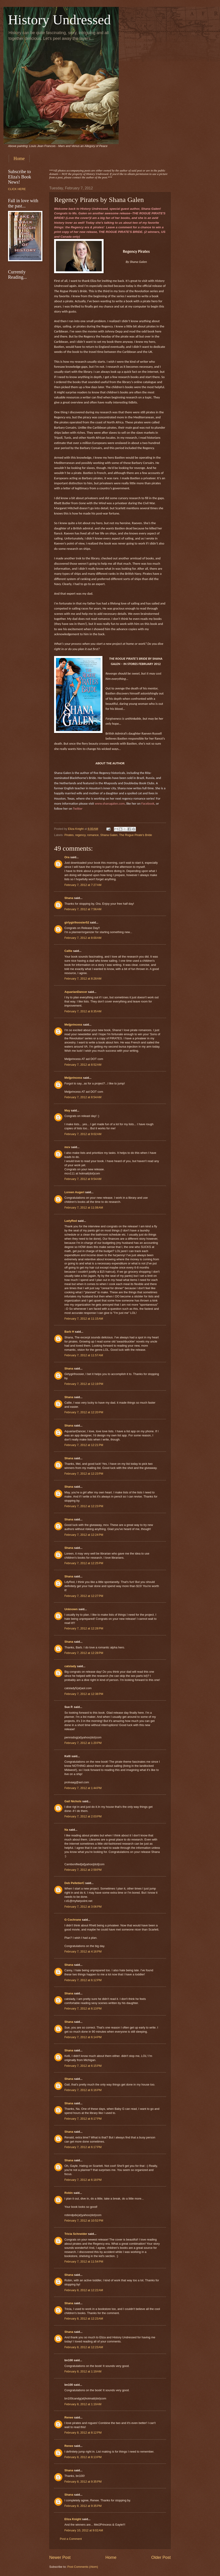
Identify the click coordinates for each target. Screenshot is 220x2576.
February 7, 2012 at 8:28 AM (82, 978)
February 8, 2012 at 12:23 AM (83, 2318)
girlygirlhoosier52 (76, 922)
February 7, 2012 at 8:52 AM (82, 1064)
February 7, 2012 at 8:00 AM (82, 937)
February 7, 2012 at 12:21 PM (83, 1445)
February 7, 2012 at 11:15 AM (83, 1318)
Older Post (161, 2557)
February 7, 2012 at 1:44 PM (83, 1788)
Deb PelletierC (74, 1883)
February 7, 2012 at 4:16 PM (83, 1951)
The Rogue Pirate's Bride (135, 835)
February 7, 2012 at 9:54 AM (82, 1179)
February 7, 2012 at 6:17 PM (83, 2118)
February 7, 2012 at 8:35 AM (82, 1011)
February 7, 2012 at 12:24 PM (83, 1534)
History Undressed (59, 19)
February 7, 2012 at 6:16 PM (83, 2090)
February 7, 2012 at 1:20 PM (83, 1743)
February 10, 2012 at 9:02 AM (83, 2530)
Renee (68, 2417)
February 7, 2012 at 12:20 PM (83, 1412)
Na (66, 1829)
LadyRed (70, 1221)
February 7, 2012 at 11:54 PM (83, 2261)
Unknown (71, 1609)
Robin (68, 2193)
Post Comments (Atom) (82, 2566)
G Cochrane (72, 1919)
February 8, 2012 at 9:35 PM (83, 2481)
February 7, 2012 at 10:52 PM (83, 2220)
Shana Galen (109, 835)
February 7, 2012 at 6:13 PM (83, 2008)
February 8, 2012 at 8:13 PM (83, 2457)
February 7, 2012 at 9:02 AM (82, 1134)
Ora (66, 857)
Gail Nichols (72, 1801)
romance (93, 835)
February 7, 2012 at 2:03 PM (83, 1816)
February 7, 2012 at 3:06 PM (83, 1906)
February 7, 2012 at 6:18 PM (83, 2179)
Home (19, 158)
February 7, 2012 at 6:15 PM (83, 2065)
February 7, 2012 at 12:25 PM (83, 1563)
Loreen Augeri (74, 1192)
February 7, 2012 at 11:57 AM (83, 1355)
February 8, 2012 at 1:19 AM (82, 2371)
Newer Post (60, 2557)
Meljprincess (73, 1024)
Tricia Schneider (75, 2234)
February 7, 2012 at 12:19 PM (83, 1384)
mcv (67, 1147)
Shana (68, 898)
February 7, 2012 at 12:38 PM (83, 1694)
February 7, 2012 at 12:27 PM (83, 1596)
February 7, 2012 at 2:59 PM (83, 1869)
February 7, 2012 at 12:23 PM (83, 1473)
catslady (70, 1666)
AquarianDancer (75, 992)
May (67, 1110)
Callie (68, 951)
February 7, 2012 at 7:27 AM (82, 885)
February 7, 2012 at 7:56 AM (82, 909)
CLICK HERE (17, 189)
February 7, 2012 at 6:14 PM (83, 2037)
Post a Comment (71, 2539)
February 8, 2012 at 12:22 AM (83, 2290)
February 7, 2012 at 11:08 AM (83, 1207)
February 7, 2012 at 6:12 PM (83, 1980)
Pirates (69, 835)
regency (80, 835)
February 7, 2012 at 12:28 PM (83, 1628)
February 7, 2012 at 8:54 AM (82, 1097)
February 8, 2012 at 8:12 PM (83, 2432)
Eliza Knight (72, 2519)
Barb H (69, 1331)
